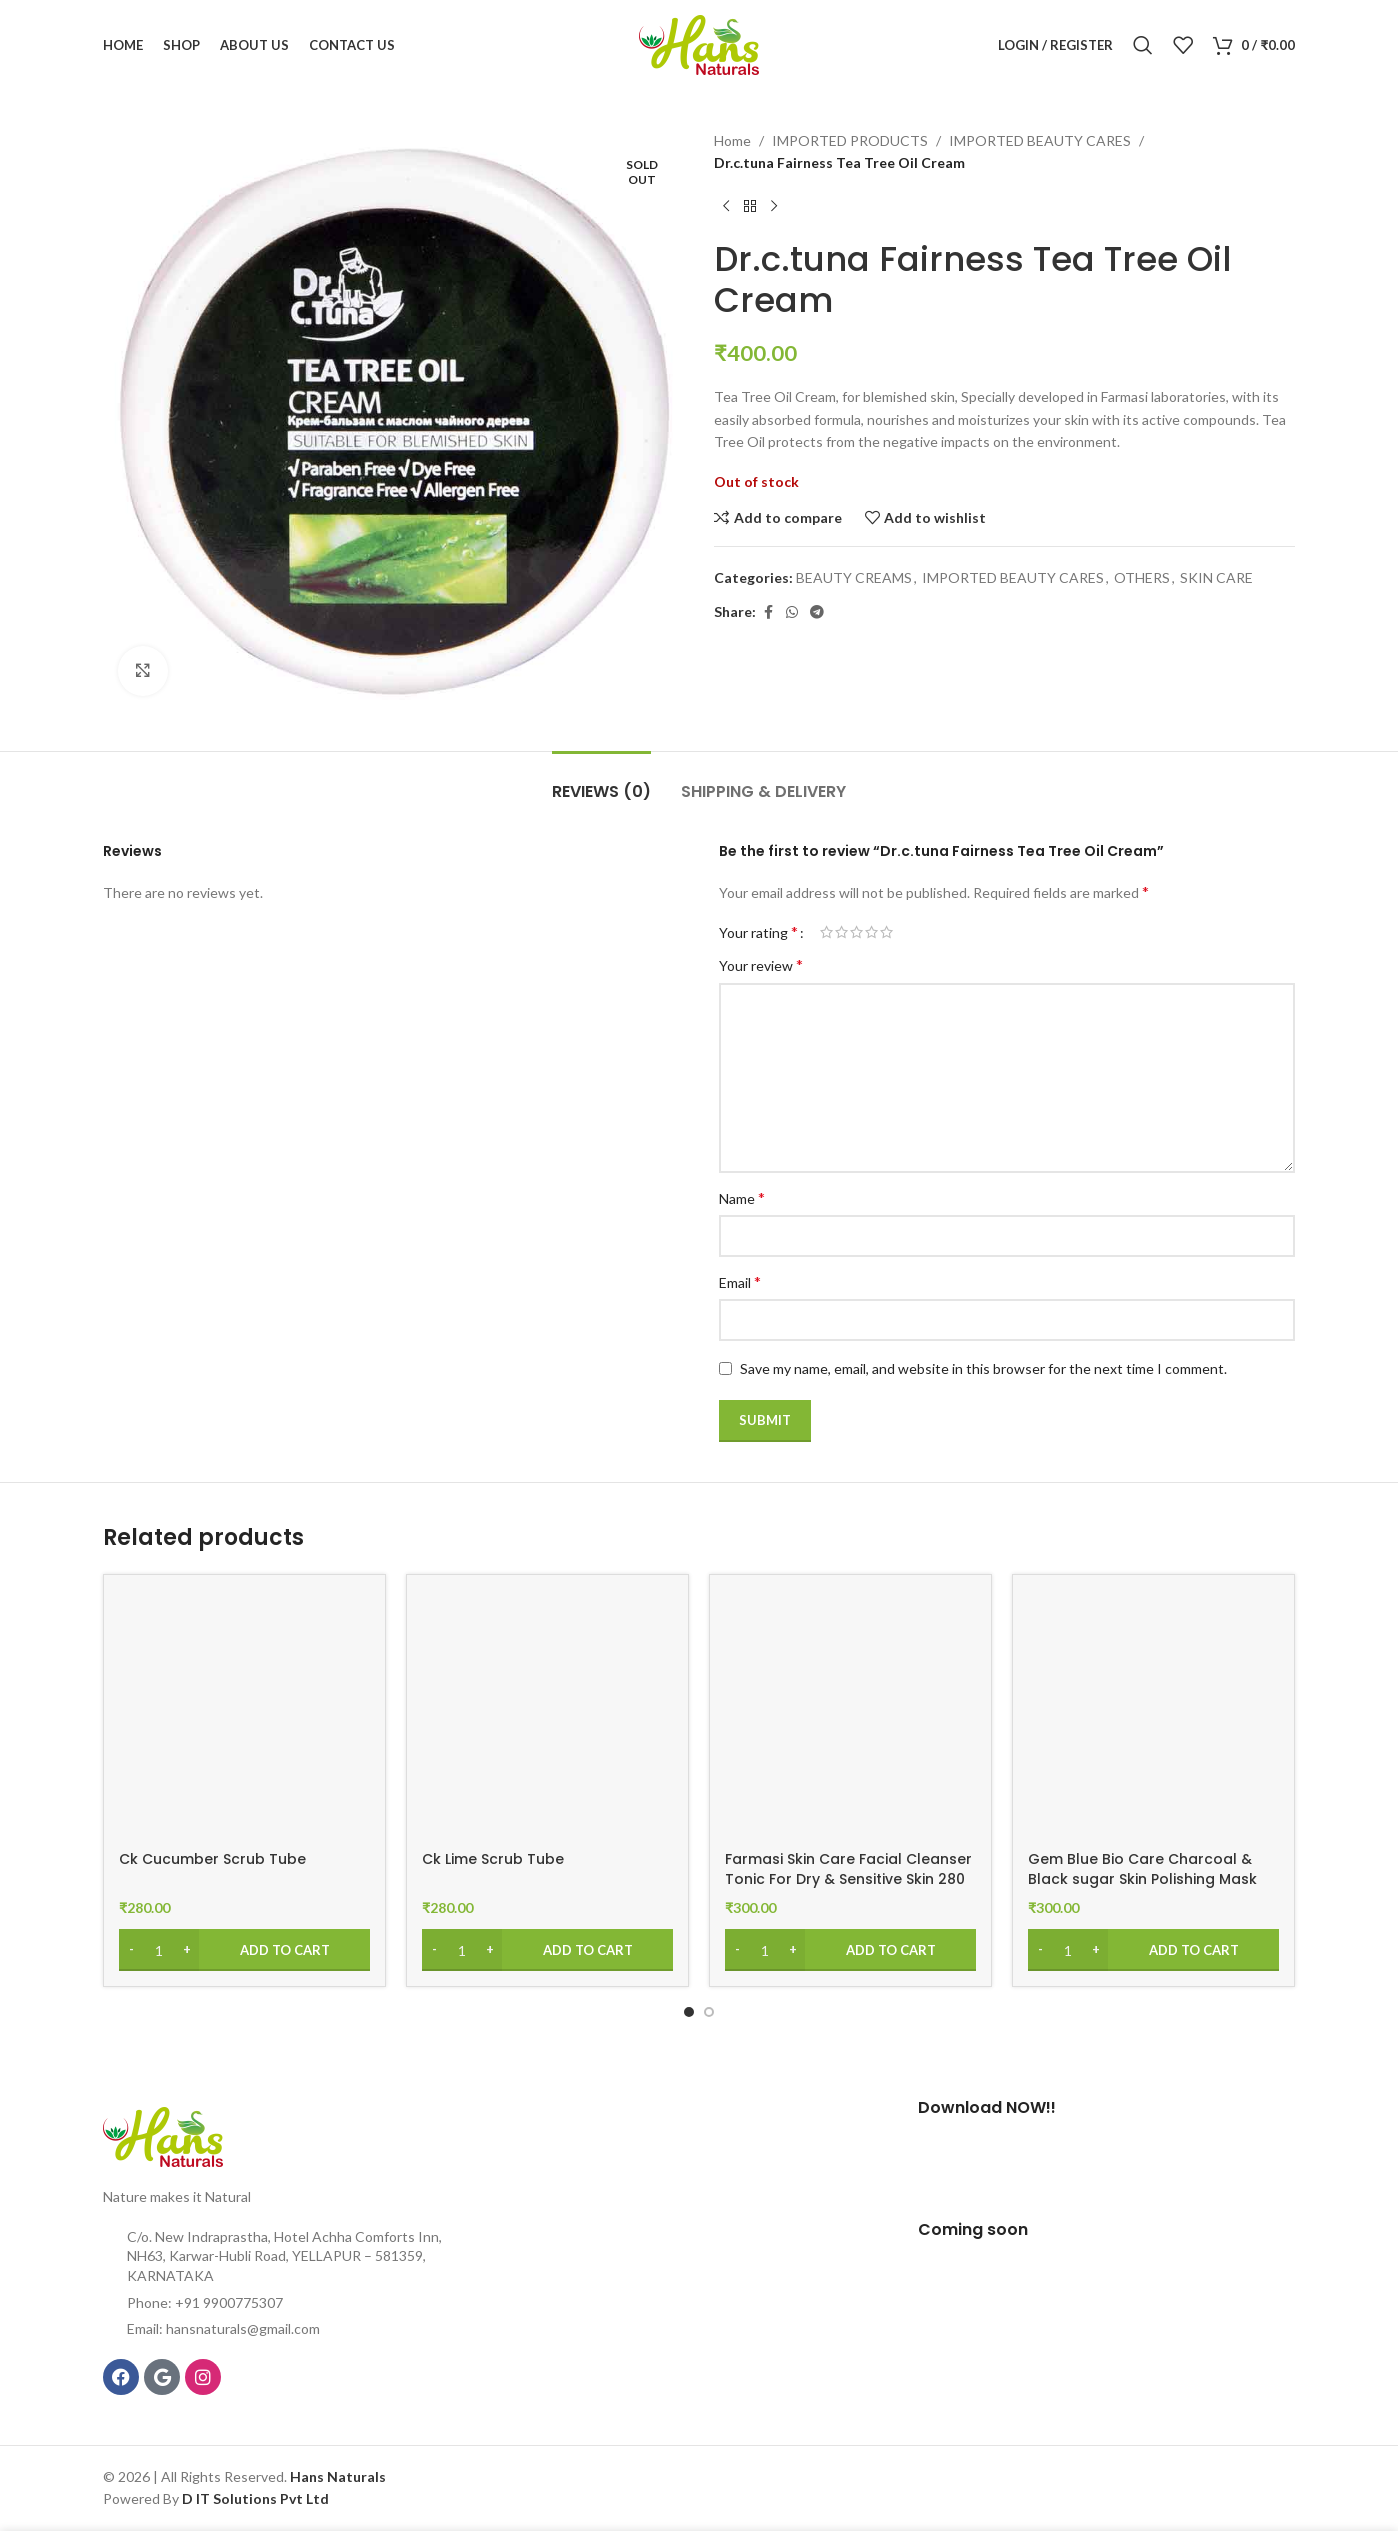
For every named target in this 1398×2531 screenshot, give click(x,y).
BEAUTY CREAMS (854, 577)
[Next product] (774, 207)
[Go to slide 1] (689, 2012)
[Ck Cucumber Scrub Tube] (244, 1715)
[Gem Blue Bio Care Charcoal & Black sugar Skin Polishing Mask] (1153, 1715)
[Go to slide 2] (709, 2012)
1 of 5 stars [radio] (826, 932)
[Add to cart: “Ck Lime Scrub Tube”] (547, 1950)
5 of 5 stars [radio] (886, 932)
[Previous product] (726, 207)
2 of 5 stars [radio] (841, 932)
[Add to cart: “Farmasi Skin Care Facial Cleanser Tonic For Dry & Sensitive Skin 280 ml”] (850, 1950)
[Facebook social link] (768, 612)
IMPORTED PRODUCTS (850, 140)
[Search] (1143, 45)
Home (732, 140)
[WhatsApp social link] (792, 612)
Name (742, 1197)
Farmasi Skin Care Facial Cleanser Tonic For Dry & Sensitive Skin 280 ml (848, 1878)
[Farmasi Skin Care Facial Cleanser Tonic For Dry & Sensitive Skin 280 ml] (850, 1715)
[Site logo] (699, 43)
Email (740, 1281)
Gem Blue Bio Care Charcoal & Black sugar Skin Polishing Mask (1142, 1869)
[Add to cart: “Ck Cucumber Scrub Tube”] (244, 1950)
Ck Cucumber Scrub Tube (212, 1859)
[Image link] (163, 2135)
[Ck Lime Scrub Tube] (547, 1715)
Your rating (758, 932)
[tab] (601, 781)
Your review (761, 964)
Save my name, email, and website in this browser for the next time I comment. (983, 1368)
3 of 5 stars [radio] (856, 932)
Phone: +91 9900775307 (205, 2302)
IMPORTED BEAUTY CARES (1040, 140)
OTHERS (1142, 577)
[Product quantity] (159, 1950)
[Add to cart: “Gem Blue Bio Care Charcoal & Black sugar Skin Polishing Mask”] (1153, 1950)
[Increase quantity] (186, 1950)
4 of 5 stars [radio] (871, 932)
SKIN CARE (1216, 577)
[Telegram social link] (817, 612)
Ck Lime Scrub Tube (493, 1859)
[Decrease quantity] (131, 1950)
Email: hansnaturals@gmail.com (223, 2328)
